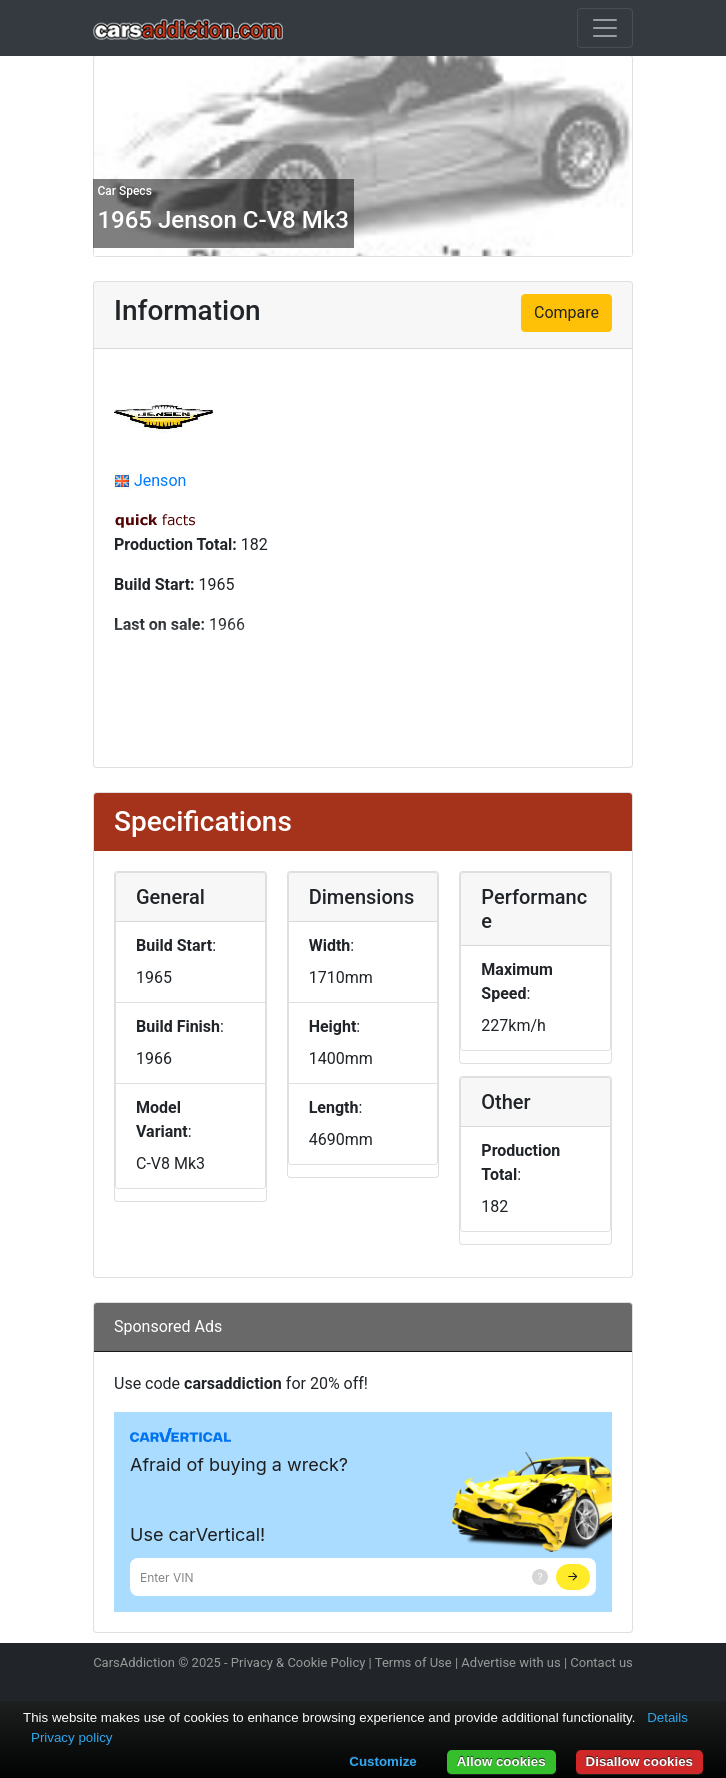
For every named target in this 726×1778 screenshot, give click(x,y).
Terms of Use (413, 1662)
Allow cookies (501, 1761)
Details (667, 1717)
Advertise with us (510, 1662)
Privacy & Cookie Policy (298, 1662)
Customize (382, 1761)
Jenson (160, 480)
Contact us (601, 1662)
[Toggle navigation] (605, 28)
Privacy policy (71, 1737)
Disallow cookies (639, 1761)
